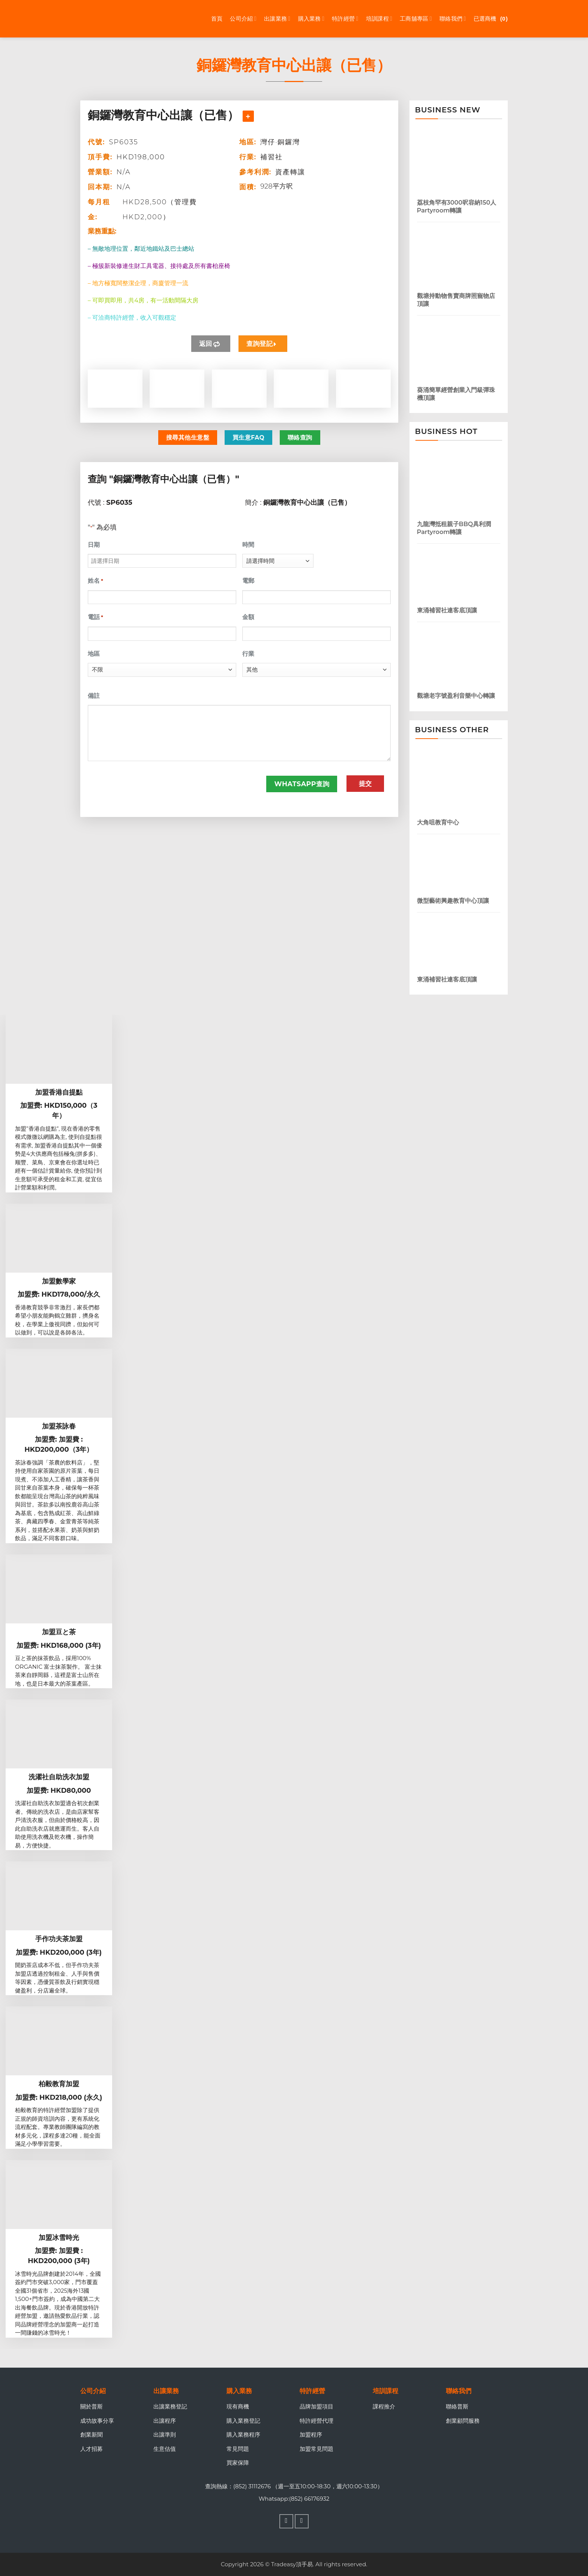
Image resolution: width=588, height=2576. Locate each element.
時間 (248, 544)
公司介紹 (243, 18)
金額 (248, 617)
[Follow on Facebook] (286, 2521)
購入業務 (311, 18)
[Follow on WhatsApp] (302, 2521)
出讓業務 (277, 18)
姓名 (95, 581)
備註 (94, 695)
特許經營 (345, 18)
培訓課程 (379, 18)
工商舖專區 (416, 18)
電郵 (248, 580)
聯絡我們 (453, 18)
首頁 (217, 18)
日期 (94, 544)
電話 (95, 617)
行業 (248, 653)
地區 (94, 653)
